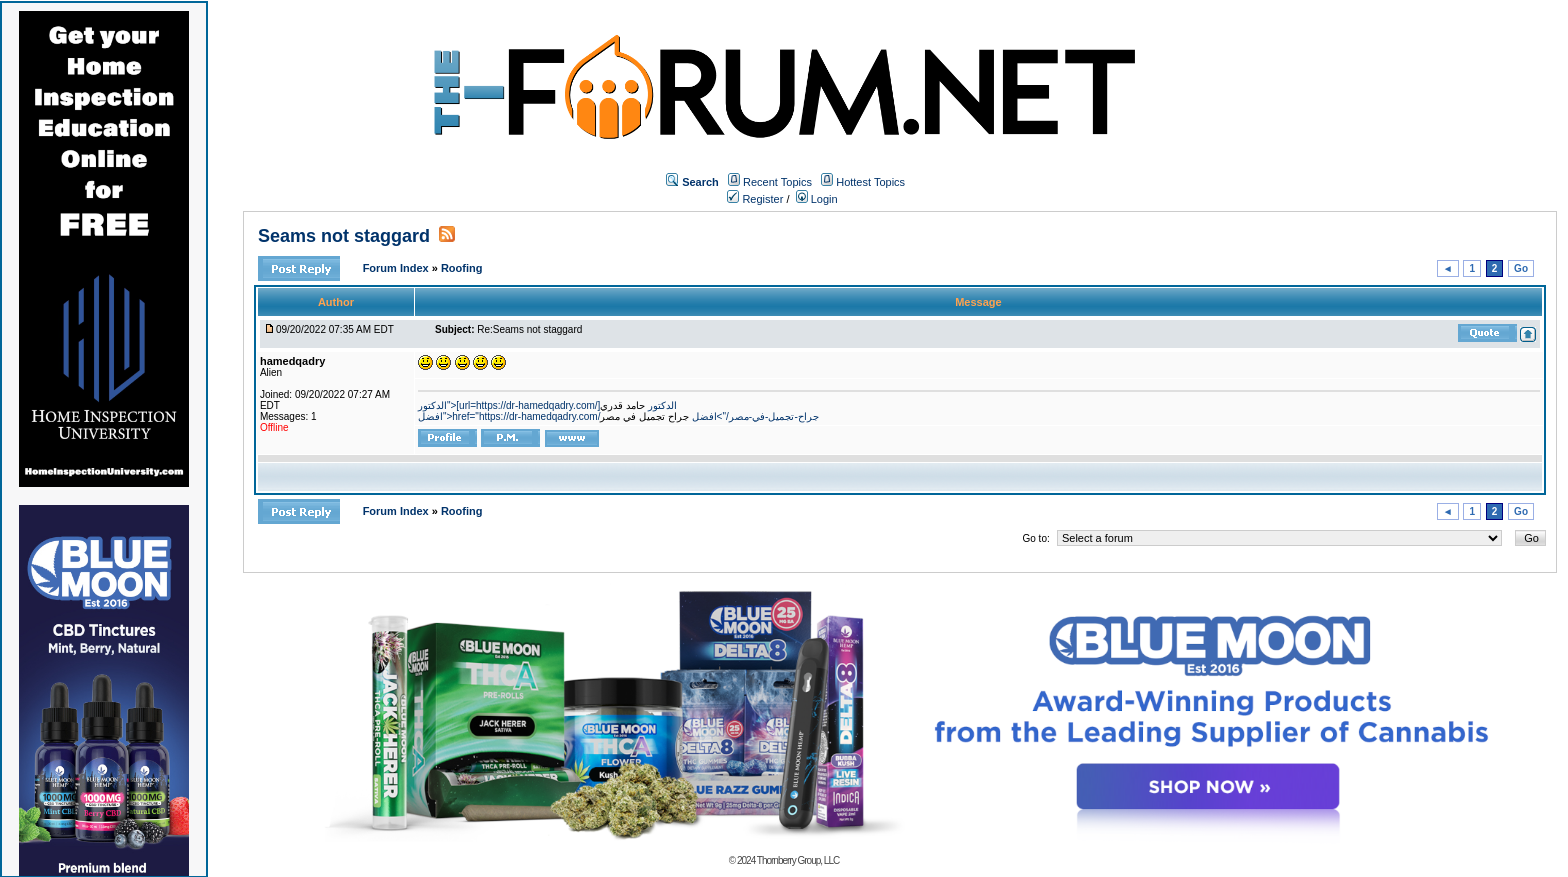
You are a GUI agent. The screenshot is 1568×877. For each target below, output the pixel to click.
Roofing (462, 268)
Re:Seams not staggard (529, 329)
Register (755, 199)
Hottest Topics (870, 182)
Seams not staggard (344, 236)
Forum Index (397, 268)
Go (1521, 268)
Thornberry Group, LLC (798, 860)
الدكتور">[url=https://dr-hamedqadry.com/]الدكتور (547, 405)
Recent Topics (777, 182)
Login (817, 199)
